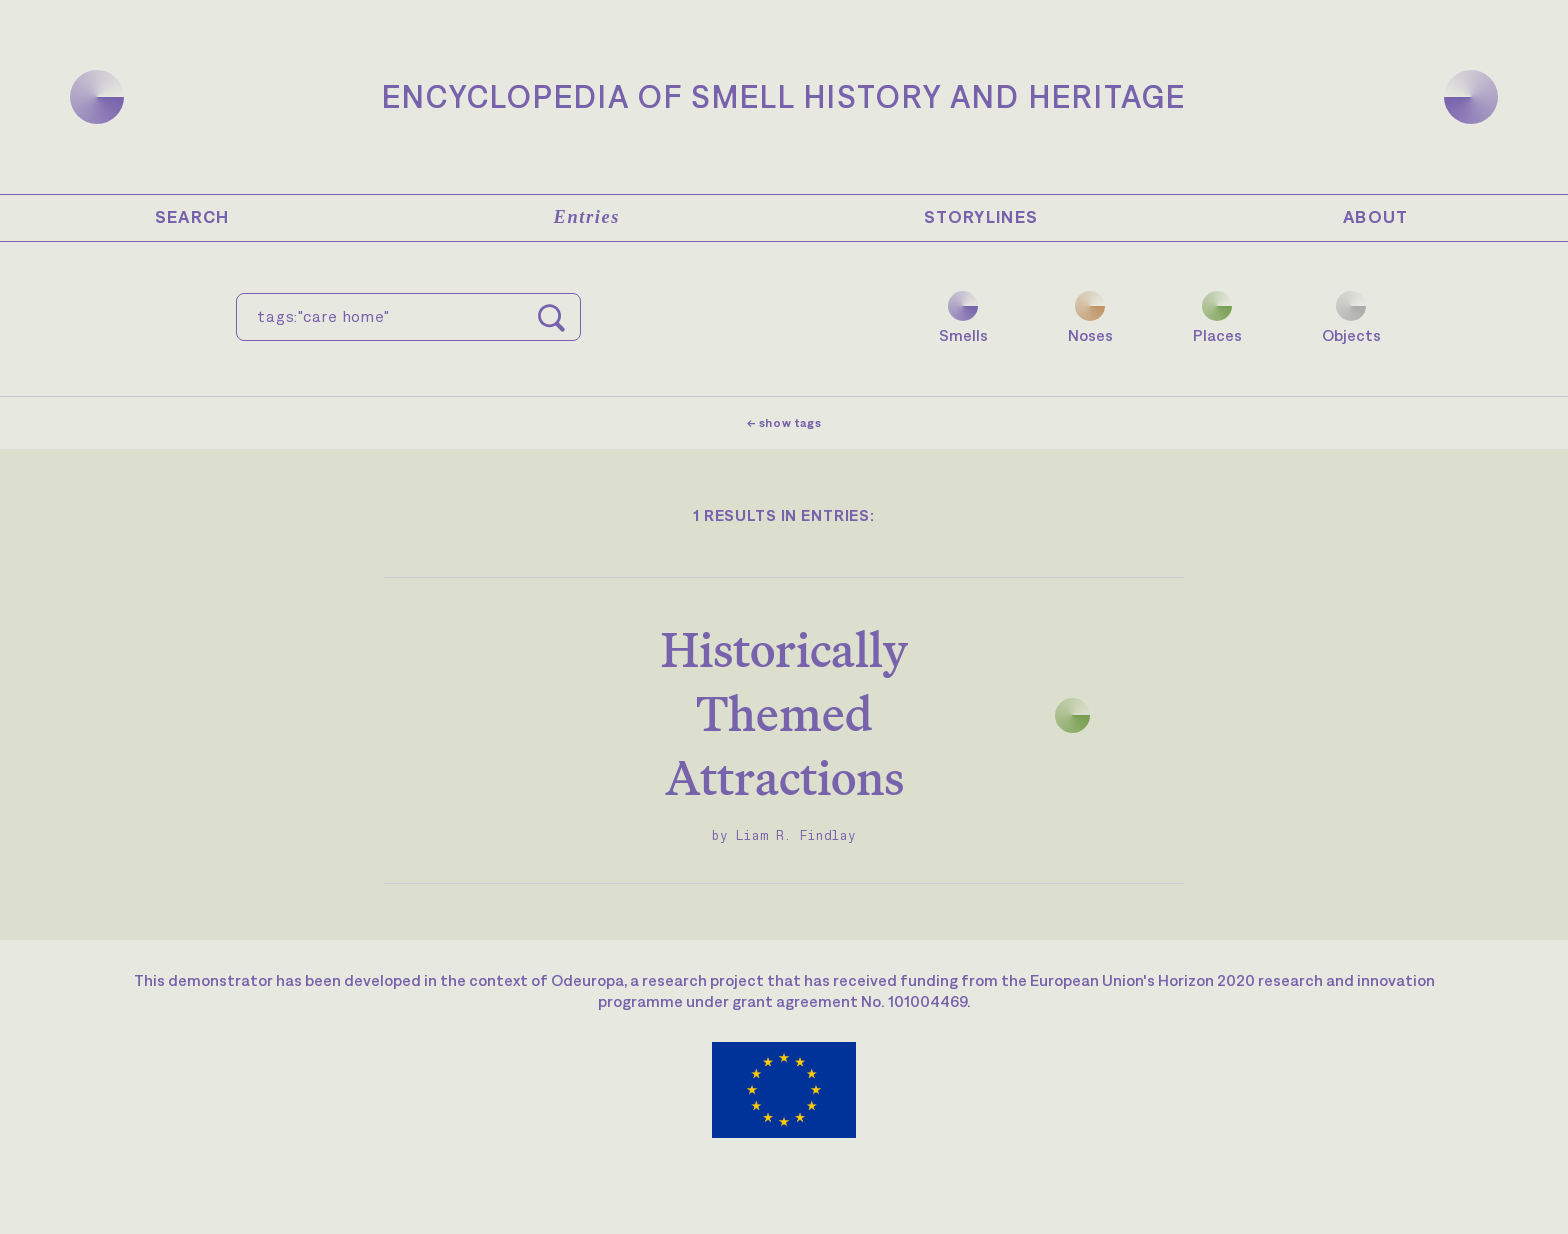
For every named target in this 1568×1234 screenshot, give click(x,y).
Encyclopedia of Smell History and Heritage (784, 96)
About (1376, 217)
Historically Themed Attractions (784, 713)
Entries (587, 217)
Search (192, 217)
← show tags (784, 423)
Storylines (981, 217)
